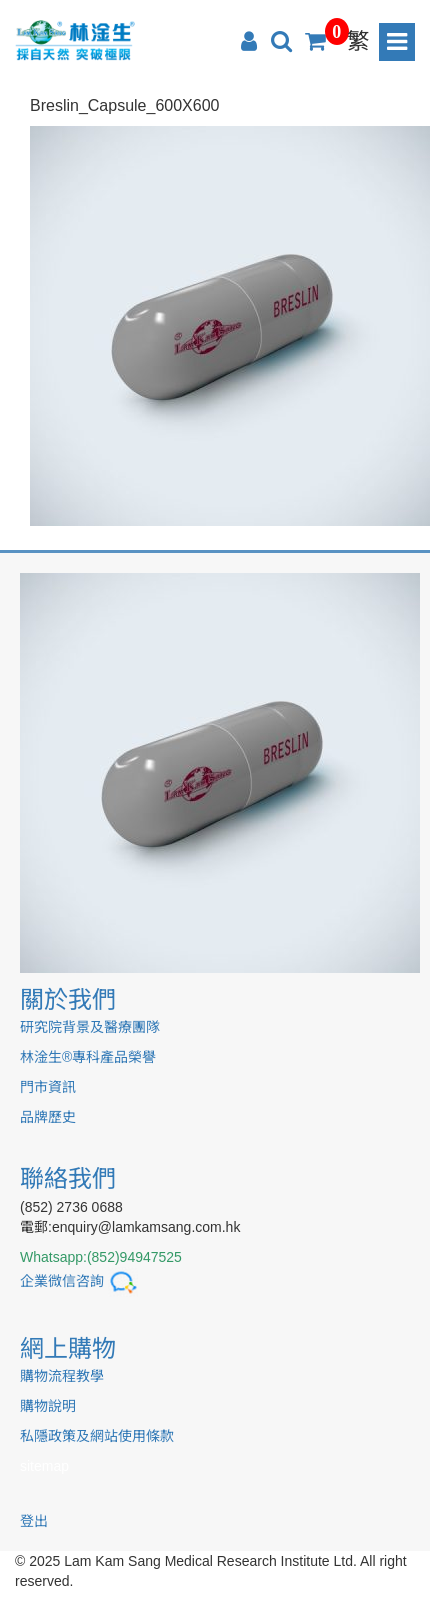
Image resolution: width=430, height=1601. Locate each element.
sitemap (44, 1466)
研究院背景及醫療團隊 (90, 1027)
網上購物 (68, 1348)
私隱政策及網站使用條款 (97, 1436)
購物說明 (48, 1406)
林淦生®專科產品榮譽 (88, 1057)
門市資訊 (48, 1087)
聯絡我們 (68, 1178)
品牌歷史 (48, 1117)
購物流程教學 (62, 1376)
